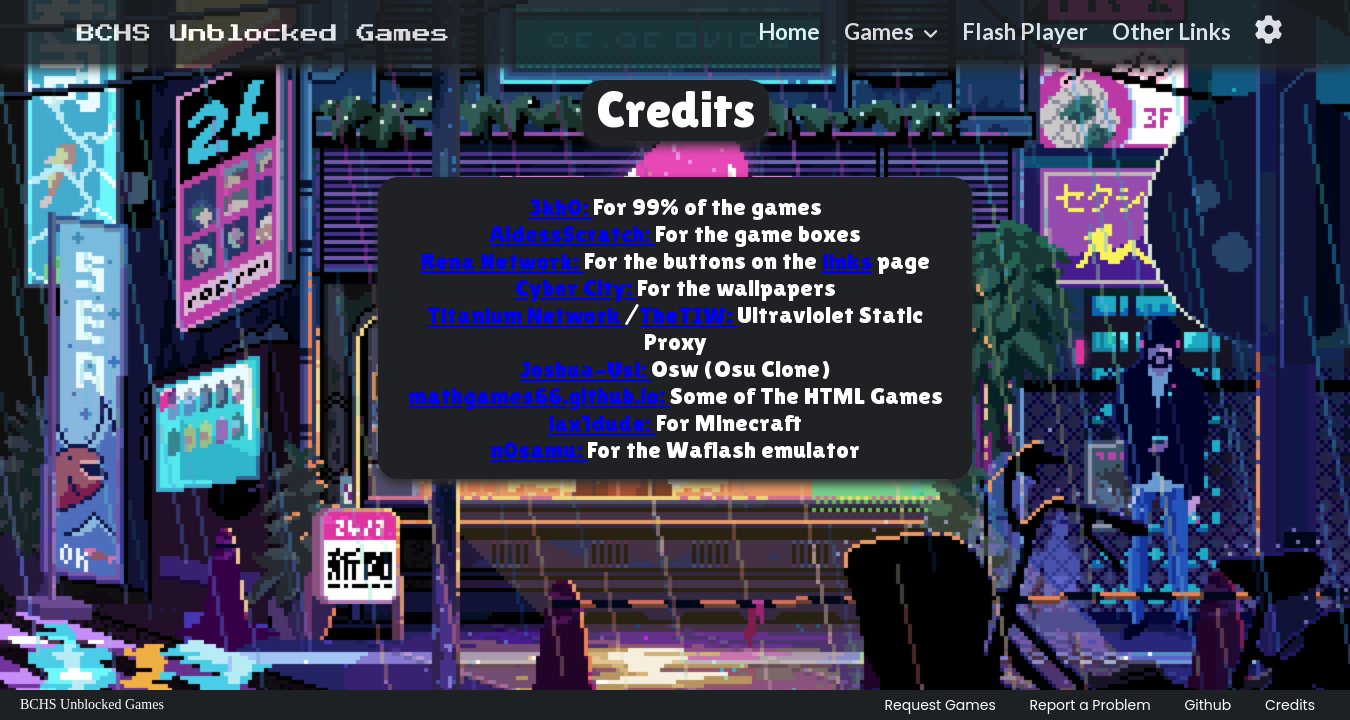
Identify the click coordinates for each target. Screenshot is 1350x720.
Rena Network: (502, 260)
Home (789, 31)
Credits (1290, 705)
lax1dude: (602, 422)
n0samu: (538, 449)
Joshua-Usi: (585, 368)
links (847, 260)
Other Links (1171, 31)
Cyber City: (576, 287)
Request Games (940, 705)
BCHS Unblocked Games (92, 704)
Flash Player (1025, 31)
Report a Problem (1089, 705)
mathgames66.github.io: (539, 395)
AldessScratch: (572, 233)
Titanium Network (526, 314)
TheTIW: (688, 314)
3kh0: (561, 206)
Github (1207, 705)
